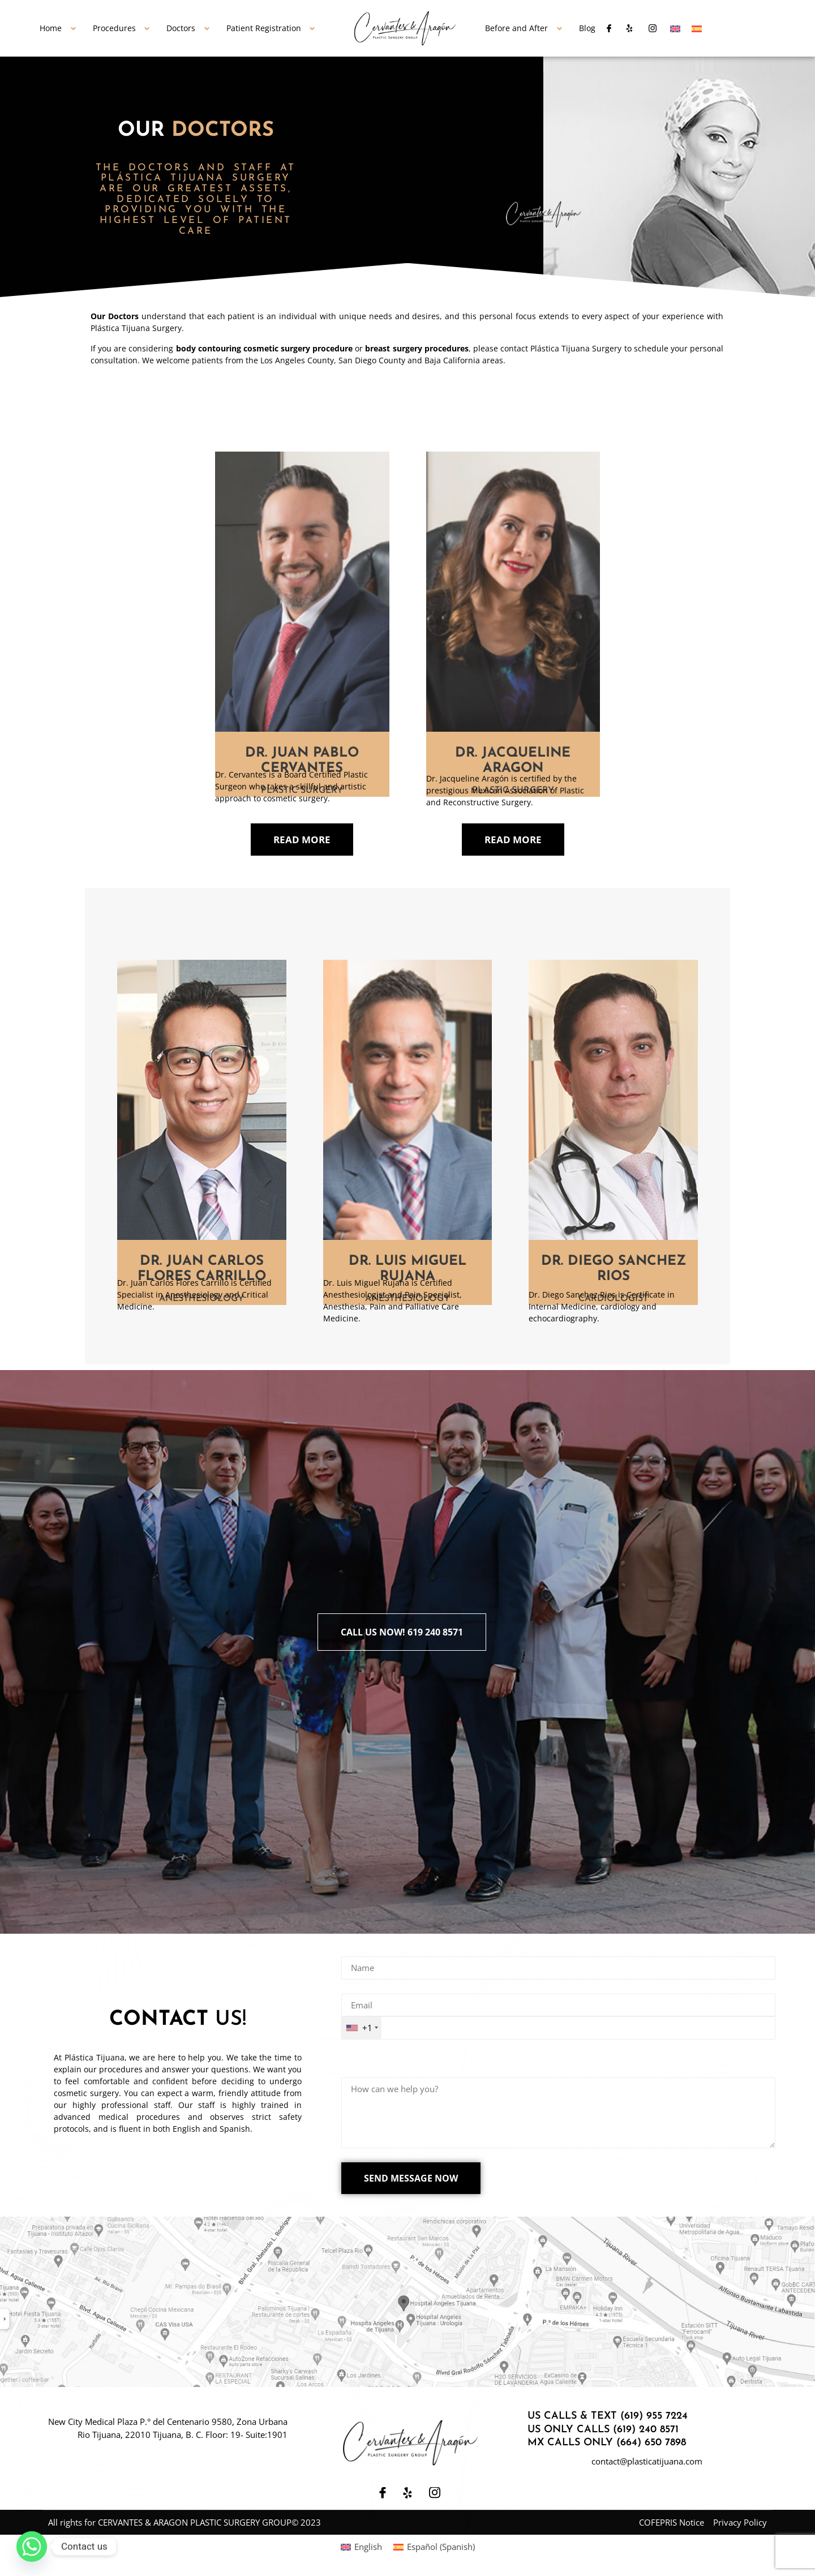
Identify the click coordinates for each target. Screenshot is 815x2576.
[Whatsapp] (31, 2546)
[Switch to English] (675, 28)
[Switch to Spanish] (696, 28)
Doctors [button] (180, 28)
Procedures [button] (114, 28)
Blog (587, 28)
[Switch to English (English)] (361, 2546)
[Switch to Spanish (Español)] (434, 2546)
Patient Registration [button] (263, 28)
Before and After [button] (516, 28)
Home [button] (51, 28)
